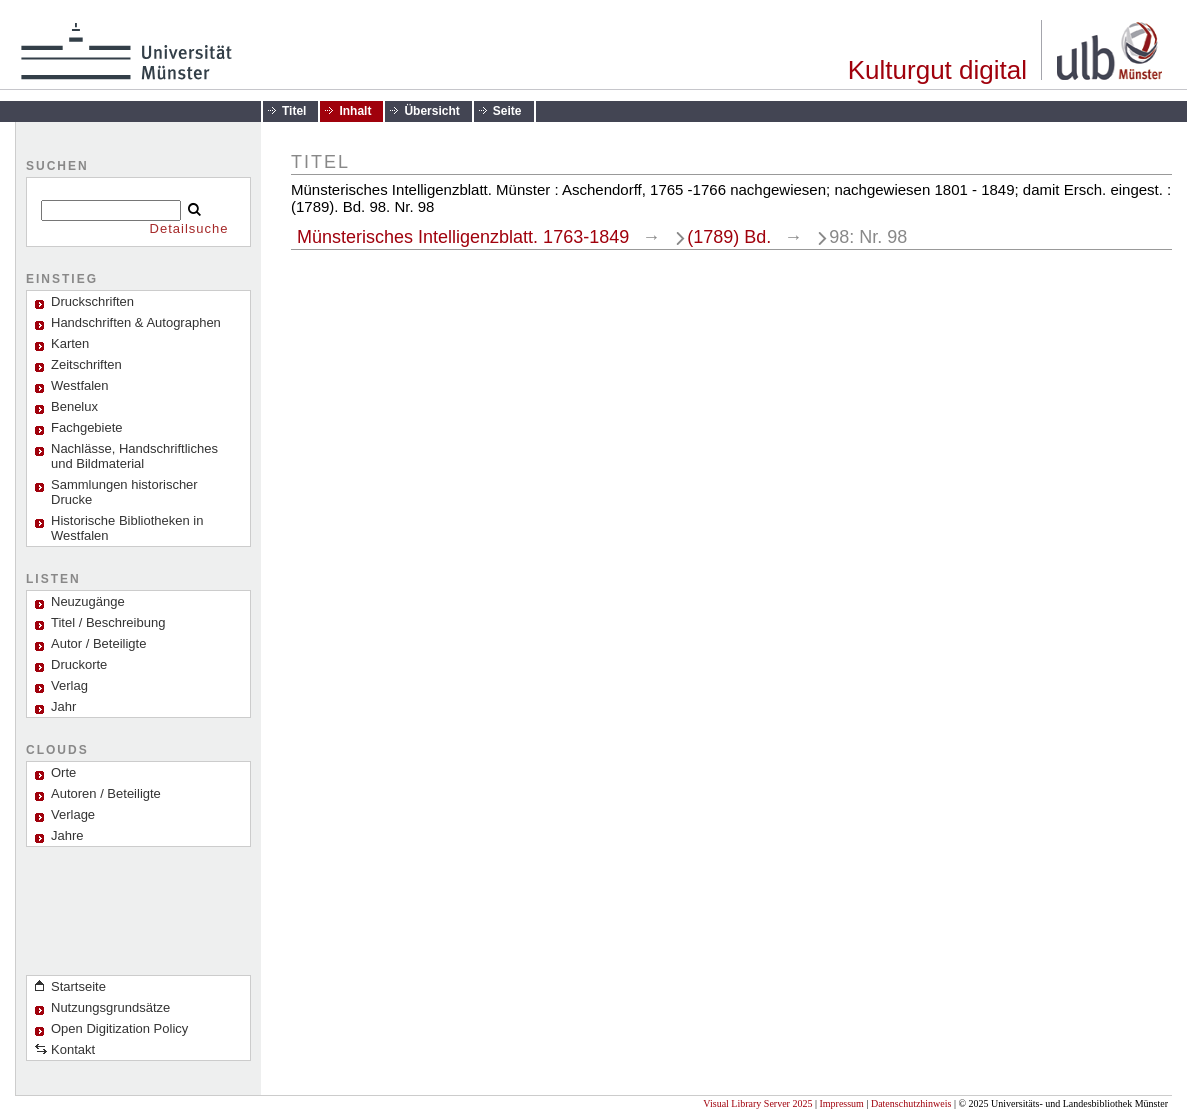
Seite (507, 111)
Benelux (74, 406)
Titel (294, 111)
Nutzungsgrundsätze (110, 1007)
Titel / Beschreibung (108, 622)
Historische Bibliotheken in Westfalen (127, 528)
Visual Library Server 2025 (757, 1103)
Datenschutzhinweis (911, 1103)
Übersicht (431, 111)
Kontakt (73, 1049)
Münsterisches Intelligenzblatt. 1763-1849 (463, 237)
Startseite (78, 986)
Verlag (69, 685)
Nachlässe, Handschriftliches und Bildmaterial (134, 456)
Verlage (73, 814)
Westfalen (80, 385)
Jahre (67, 835)
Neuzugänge (88, 601)
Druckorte (79, 664)
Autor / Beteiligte (98, 643)
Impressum (841, 1103)
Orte (63, 772)
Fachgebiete (87, 427)
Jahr (63, 706)
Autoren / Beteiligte (106, 793)
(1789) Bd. (729, 237)
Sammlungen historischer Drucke (124, 492)
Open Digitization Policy (119, 1028)
